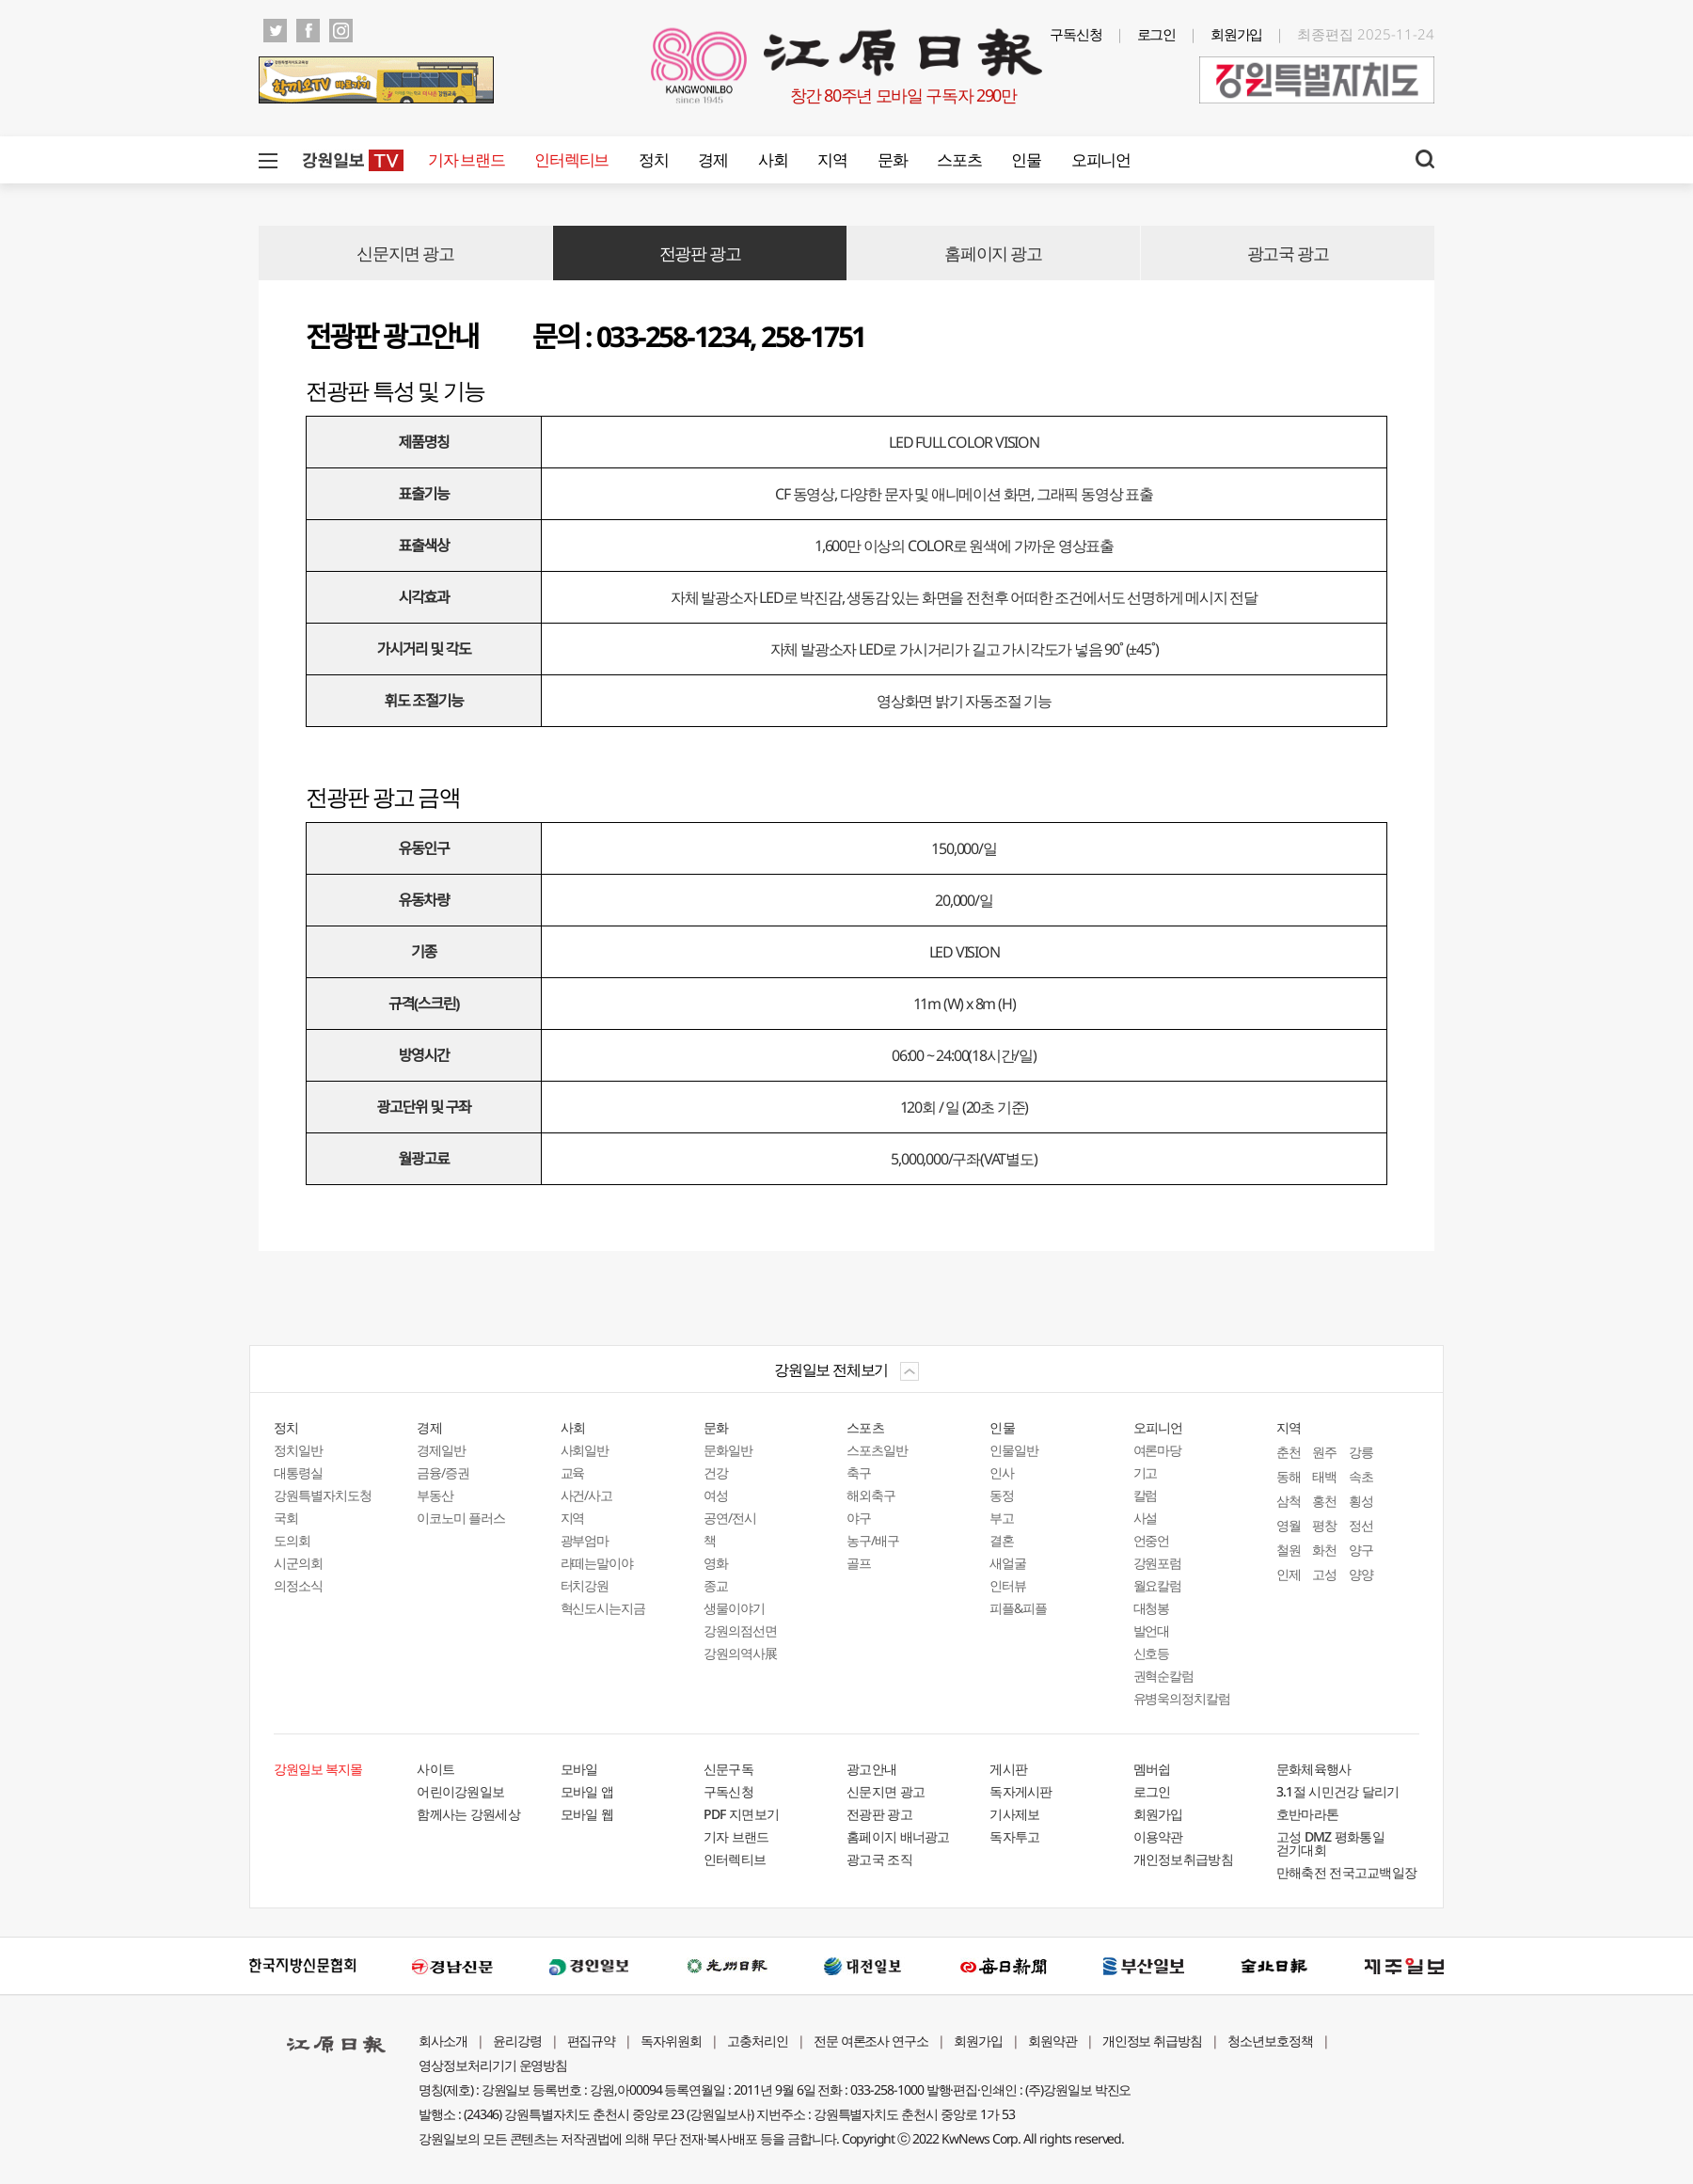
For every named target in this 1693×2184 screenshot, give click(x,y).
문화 (892, 159)
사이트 (435, 1769)
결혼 (1001, 1540)
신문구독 (728, 1769)
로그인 (1157, 33)
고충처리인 (757, 2040)
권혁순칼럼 (1164, 1676)
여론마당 (1157, 1450)
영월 (1288, 1525)
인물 (1025, 159)
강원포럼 (1157, 1563)
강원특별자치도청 (323, 1495)
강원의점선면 (740, 1630)
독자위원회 (671, 2040)
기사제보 (1014, 1814)
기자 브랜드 (466, 159)
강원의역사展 (740, 1653)
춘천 (1288, 1452)
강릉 (1361, 1452)
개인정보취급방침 (1183, 1859)
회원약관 (1052, 2040)
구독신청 (1076, 33)
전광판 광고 (700, 253)
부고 (1001, 1518)
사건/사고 (587, 1495)
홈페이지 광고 (993, 253)
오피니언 (1101, 159)
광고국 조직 (879, 1859)
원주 (1324, 1452)
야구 (858, 1518)
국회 (286, 1518)
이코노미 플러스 (461, 1518)
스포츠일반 (877, 1450)
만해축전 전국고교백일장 (1346, 1872)
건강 (716, 1472)
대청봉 (1151, 1608)
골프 (858, 1563)
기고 (1145, 1472)
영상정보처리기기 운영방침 (493, 2065)
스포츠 (959, 159)
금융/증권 (443, 1472)
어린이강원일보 (460, 1791)
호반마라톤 (1307, 1814)
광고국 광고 (1288, 253)
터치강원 (585, 1585)
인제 (1288, 1574)
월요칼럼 (1157, 1585)
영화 (716, 1563)
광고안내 (871, 1769)
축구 (858, 1472)
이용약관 (1158, 1836)
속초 (1361, 1476)
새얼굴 (1007, 1563)
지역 (831, 159)
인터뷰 (1007, 1585)
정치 (653, 159)
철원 (1288, 1550)
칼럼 (1145, 1495)
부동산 (435, 1495)
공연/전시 (730, 1518)
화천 (1324, 1550)
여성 (716, 1495)
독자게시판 (1020, 1791)
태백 (1324, 1476)
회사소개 (443, 2040)
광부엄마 (585, 1540)
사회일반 (585, 1450)
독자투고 (1014, 1836)
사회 (772, 159)
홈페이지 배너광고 (898, 1836)
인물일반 (1013, 1450)
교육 (573, 1472)
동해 (1288, 1476)
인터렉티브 (571, 159)
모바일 (579, 1769)
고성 (1324, 1574)
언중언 (1151, 1540)
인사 (1001, 1472)
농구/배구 (872, 1540)
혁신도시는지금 (603, 1608)
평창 (1324, 1525)
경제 (712, 159)
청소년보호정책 (1270, 2040)
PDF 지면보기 (741, 1814)
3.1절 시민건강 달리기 (1338, 1791)
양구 (1361, 1550)
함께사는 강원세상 (468, 1814)
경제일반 (441, 1450)
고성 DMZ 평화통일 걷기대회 (1330, 1843)
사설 (1145, 1518)
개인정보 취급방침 (1152, 2040)
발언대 (1151, 1630)
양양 (1361, 1574)
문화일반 (728, 1450)
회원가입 (1236, 33)
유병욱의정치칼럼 (1182, 1698)
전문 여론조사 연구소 (871, 2040)
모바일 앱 (587, 1791)
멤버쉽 (1152, 1769)
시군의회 (298, 1563)
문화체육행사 (1314, 1769)
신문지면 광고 (405, 253)
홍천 (1324, 1501)
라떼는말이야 (597, 1563)
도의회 (292, 1540)
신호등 (1151, 1653)
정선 (1361, 1525)
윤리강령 (517, 2040)
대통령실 (298, 1472)
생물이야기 (734, 1608)
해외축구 (870, 1495)
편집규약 (591, 2040)
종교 (716, 1585)
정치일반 (298, 1450)
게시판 (1008, 1769)
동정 (1001, 1495)
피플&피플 (1018, 1608)
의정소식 (298, 1585)
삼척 (1288, 1501)
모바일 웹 (587, 1814)
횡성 (1361, 1501)
